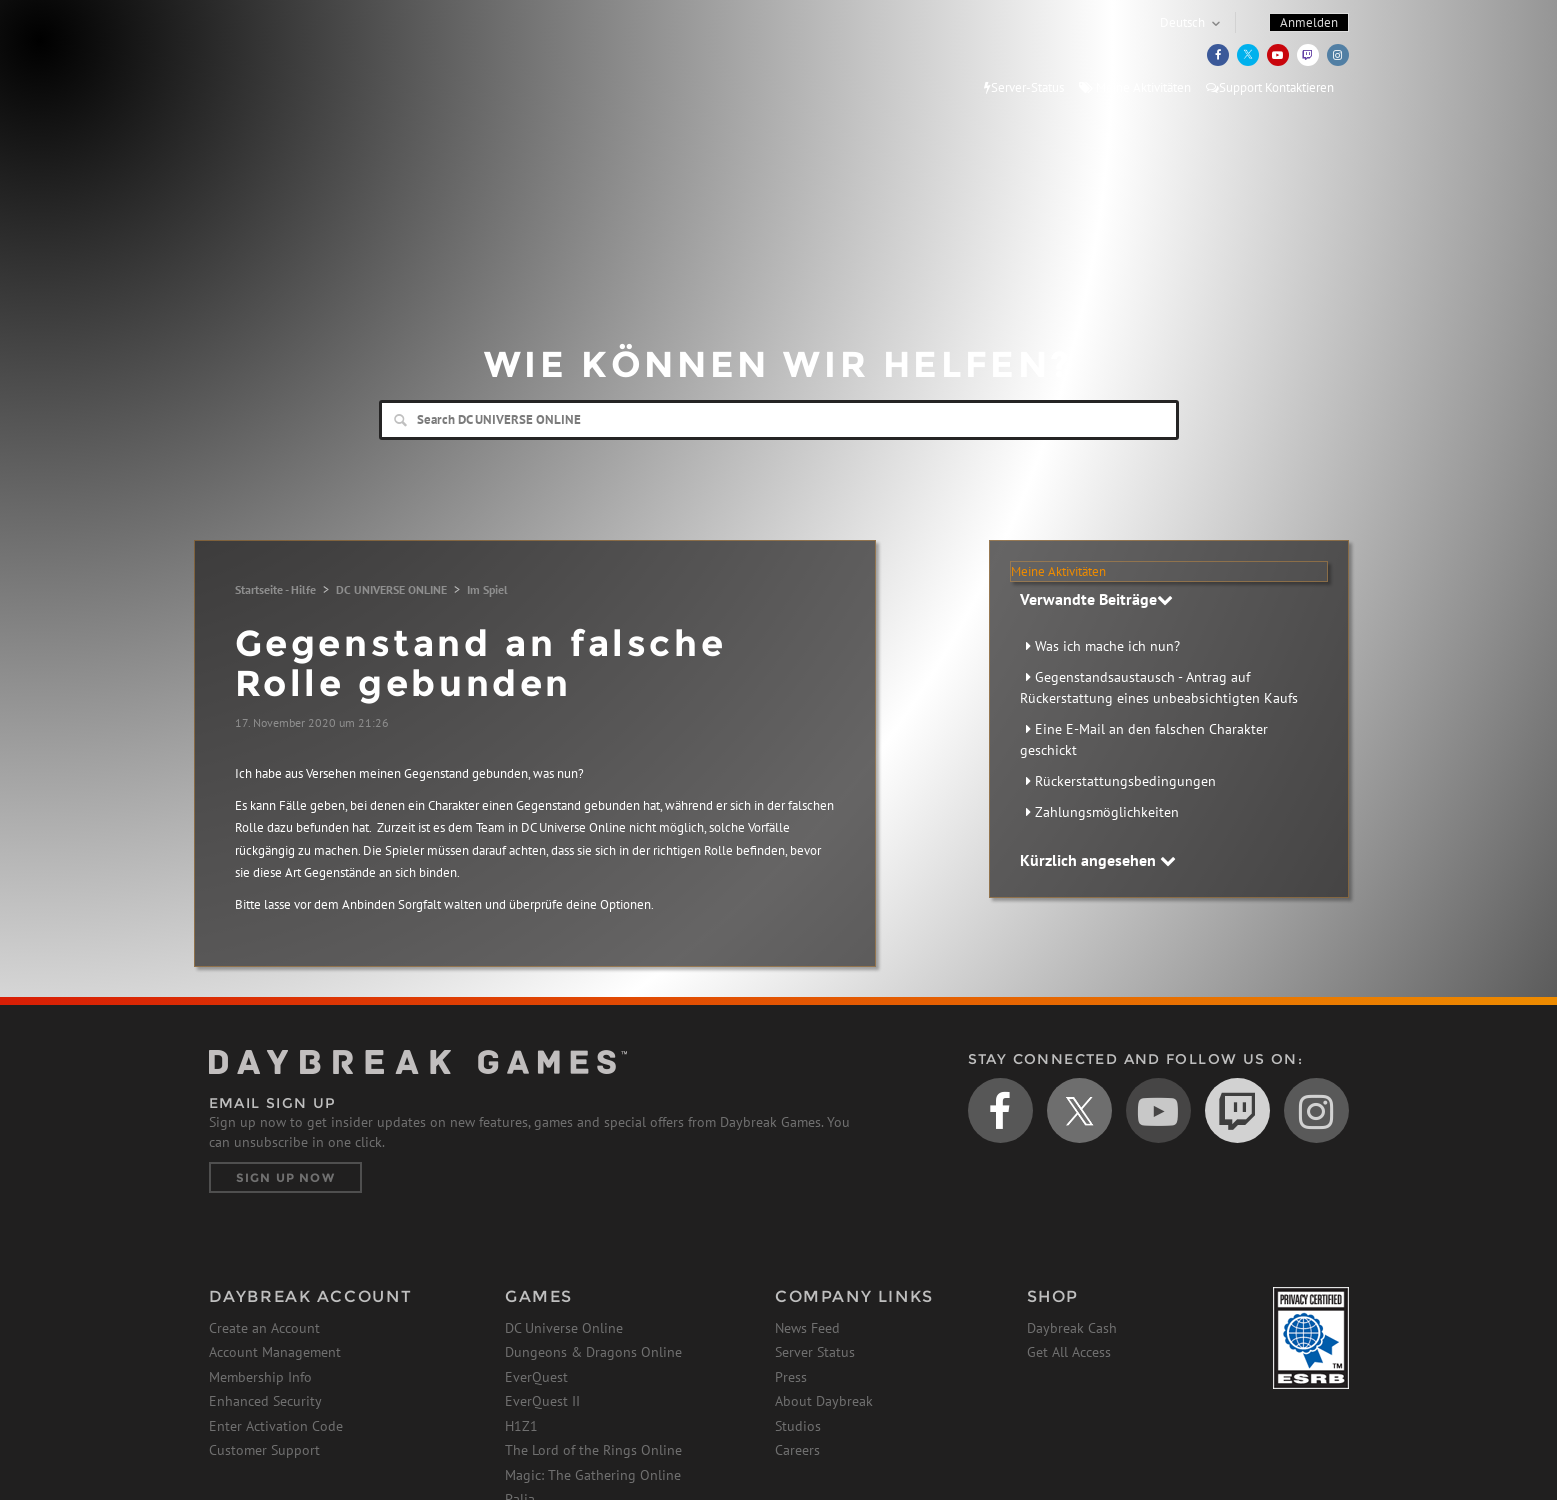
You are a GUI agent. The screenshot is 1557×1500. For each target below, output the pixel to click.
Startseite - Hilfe (275, 589)
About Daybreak (824, 1401)
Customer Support (264, 1450)
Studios (798, 1426)
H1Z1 (521, 1426)
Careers (797, 1450)
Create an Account (264, 1328)
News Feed (807, 1328)
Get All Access (1069, 1352)
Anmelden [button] (1309, 22)
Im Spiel (487, 589)
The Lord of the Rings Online (593, 1450)
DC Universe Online (564, 1328)
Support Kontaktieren (1270, 87)
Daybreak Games (299, 57)
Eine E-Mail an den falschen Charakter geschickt (1144, 739)
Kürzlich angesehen (1098, 860)
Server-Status (1024, 87)
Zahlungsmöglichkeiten (1107, 812)
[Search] (779, 420)
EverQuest (536, 1377)
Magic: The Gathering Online (593, 1475)
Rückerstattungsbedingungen (1125, 781)
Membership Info (260, 1377)
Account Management (275, 1352)
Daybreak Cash (1072, 1328)
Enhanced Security (265, 1401)
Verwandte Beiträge (1096, 599)
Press (791, 1377)
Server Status (815, 1352)
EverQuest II (542, 1401)
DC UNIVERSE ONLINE (391, 589)
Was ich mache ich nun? (1107, 646)
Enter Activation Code (276, 1426)
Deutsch (1182, 22)
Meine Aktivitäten (1135, 87)
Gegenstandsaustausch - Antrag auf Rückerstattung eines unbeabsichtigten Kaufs (1159, 687)
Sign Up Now (285, 1177)
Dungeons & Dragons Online (593, 1352)
